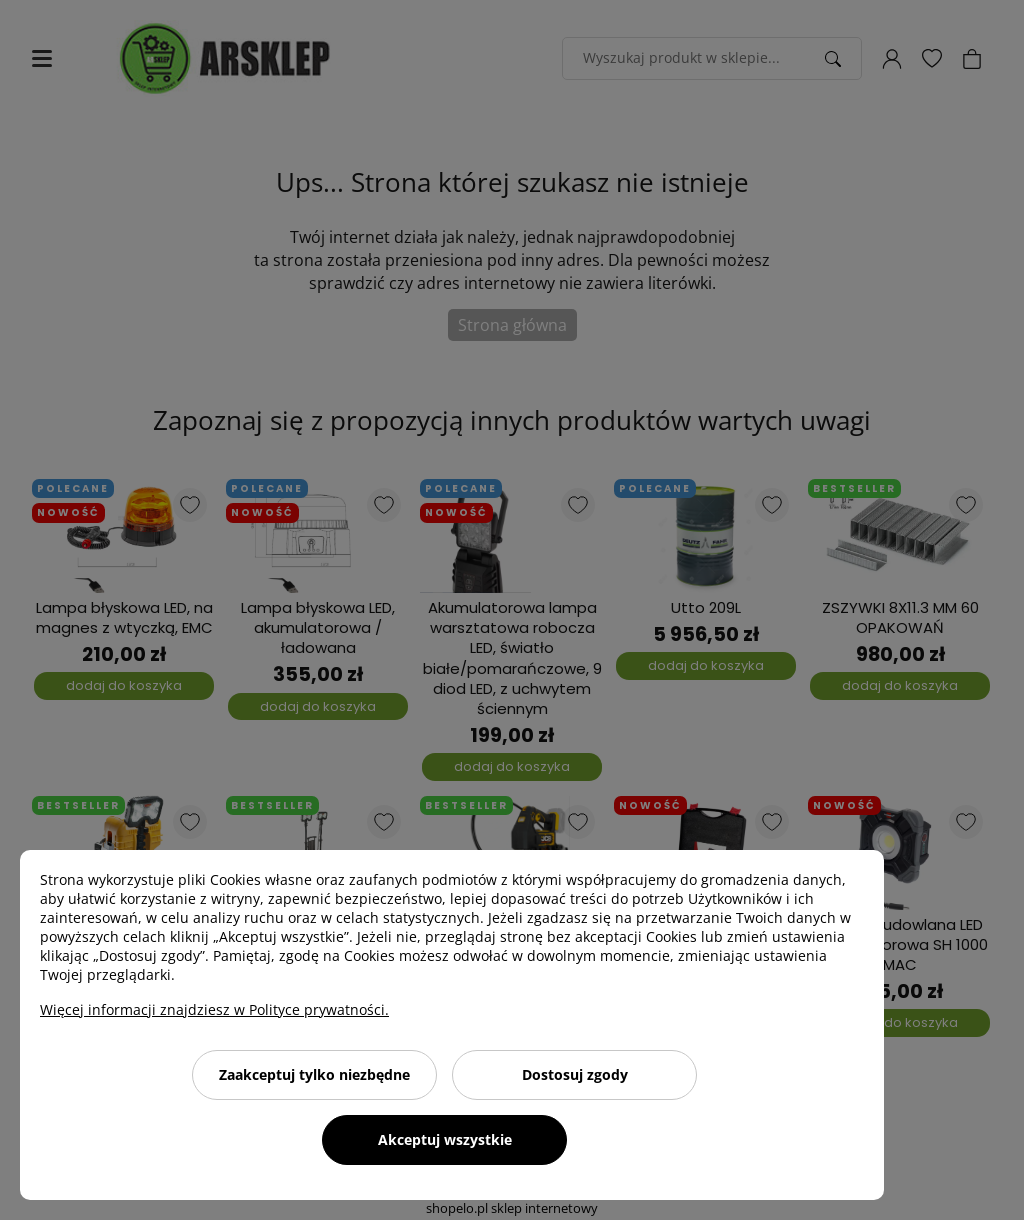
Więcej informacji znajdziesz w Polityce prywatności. (214, 1009)
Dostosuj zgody (575, 1074)
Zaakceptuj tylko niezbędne (314, 1074)
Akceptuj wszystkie (445, 1139)
